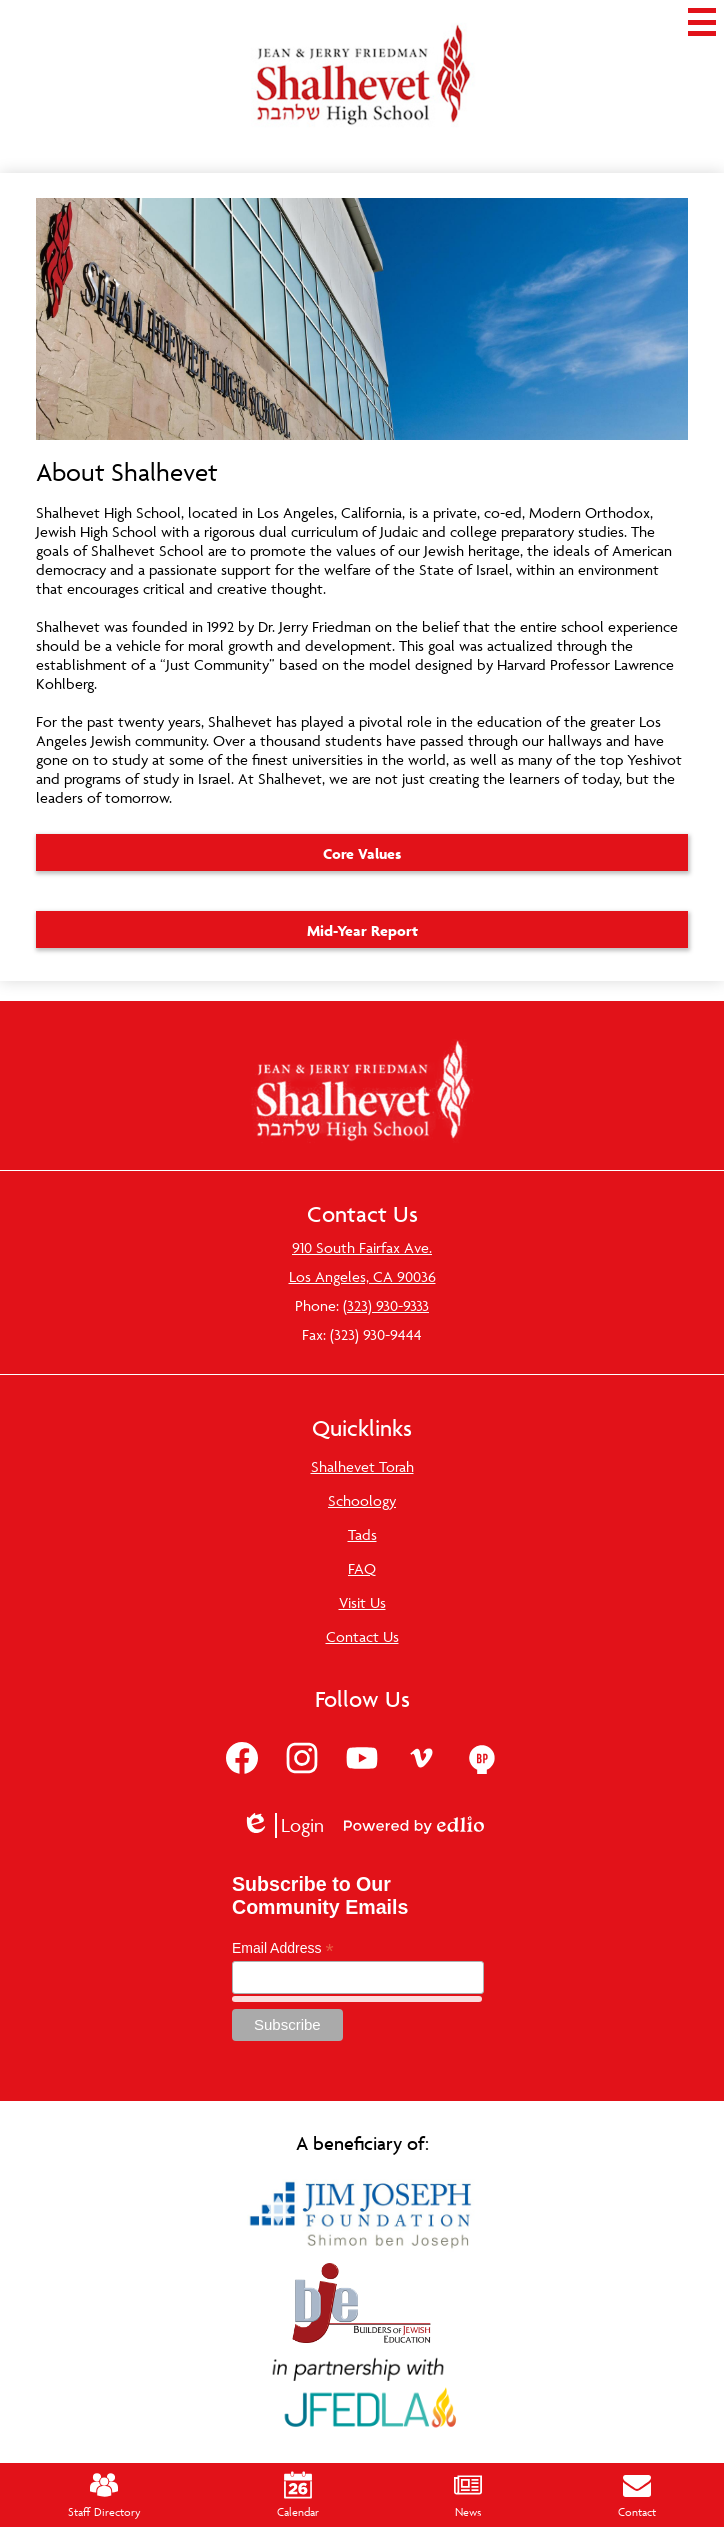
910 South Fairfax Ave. (362, 1247)
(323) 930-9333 (386, 1305)
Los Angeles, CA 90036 (362, 1276)
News (468, 2495)
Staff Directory (104, 2495)
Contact (637, 2495)
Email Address (283, 1948)
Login (282, 1825)
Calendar (298, 2495)
